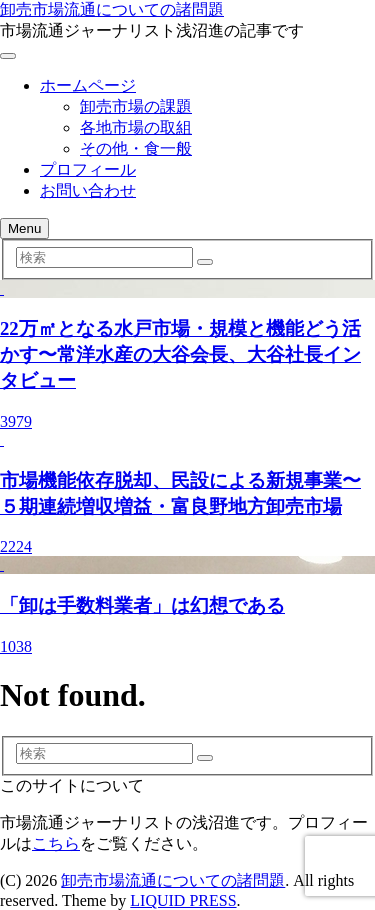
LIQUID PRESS (183, 900)
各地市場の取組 (136, 127)
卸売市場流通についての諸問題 (112, 9)
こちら (56, 843)
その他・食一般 (136, 148)
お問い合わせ (88, 190)
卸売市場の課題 (136, 106)
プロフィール (88, 169)
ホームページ (88, 85)
